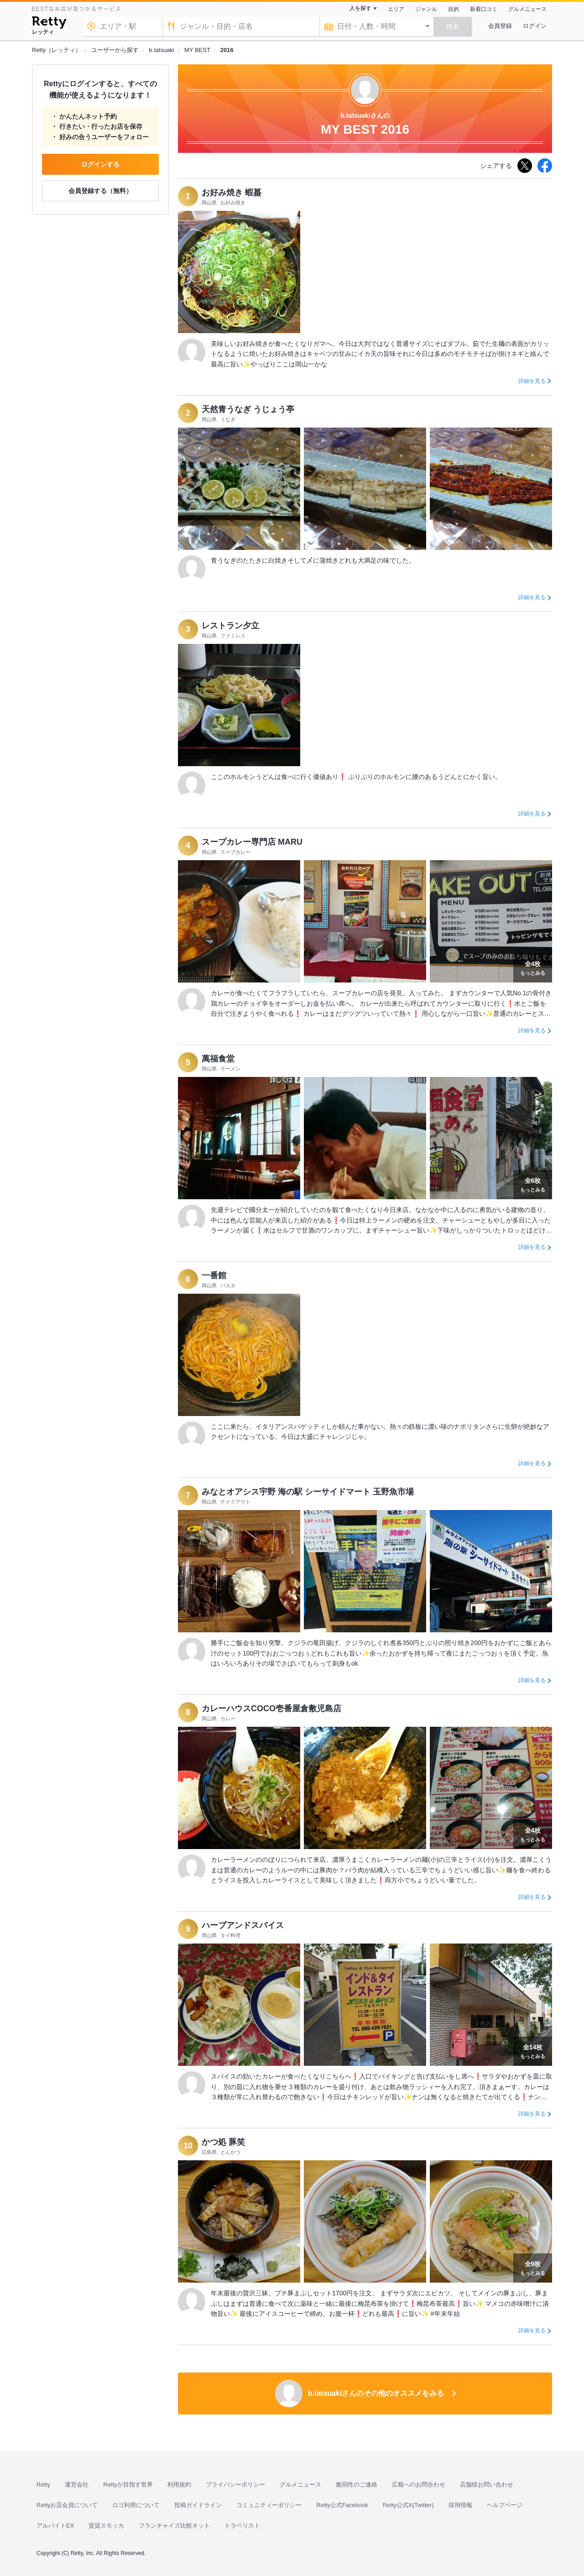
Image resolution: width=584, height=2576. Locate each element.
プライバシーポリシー (235, 2484)
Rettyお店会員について (67, 2505)
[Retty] (49, 23)
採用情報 (460, 2505)
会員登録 (500, 25)
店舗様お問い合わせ (486, 2484)
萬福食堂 (218, 1058)
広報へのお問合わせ (418, 2484)
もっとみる (532, 967)
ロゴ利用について (136, 2505)
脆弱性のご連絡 (356, 2484)
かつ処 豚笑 (223, 2142)
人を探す (360, 8)
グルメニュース (527, 9)
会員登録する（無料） (100, 190)
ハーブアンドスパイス (243, 1925)
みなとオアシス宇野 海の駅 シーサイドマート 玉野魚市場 (308, 1491)
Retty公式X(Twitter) (408, 2505)
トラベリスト (242, 2525)
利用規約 (179, 2484)
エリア (396, 9)
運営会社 (77, 2484)
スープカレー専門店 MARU (252, 841)
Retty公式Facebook (342, 2505)
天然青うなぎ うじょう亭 (248, 409)
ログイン (535, 25)
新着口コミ (483, 9)
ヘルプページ (504, 2505)
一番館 (214, 1275)
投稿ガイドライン (198, 2505)
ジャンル (426, 9)
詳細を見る (532, 381)
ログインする (100, 164)
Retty (43, 2484)
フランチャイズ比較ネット (174, 2525)
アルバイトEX (55, 2525)
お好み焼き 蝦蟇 (231, 192)
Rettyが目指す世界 (127, 2484)
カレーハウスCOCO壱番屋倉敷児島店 (271, 1708)
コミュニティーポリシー (269, 2505)
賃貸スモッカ (106, 2525)
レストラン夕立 (230, 625)
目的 (453, 9)
